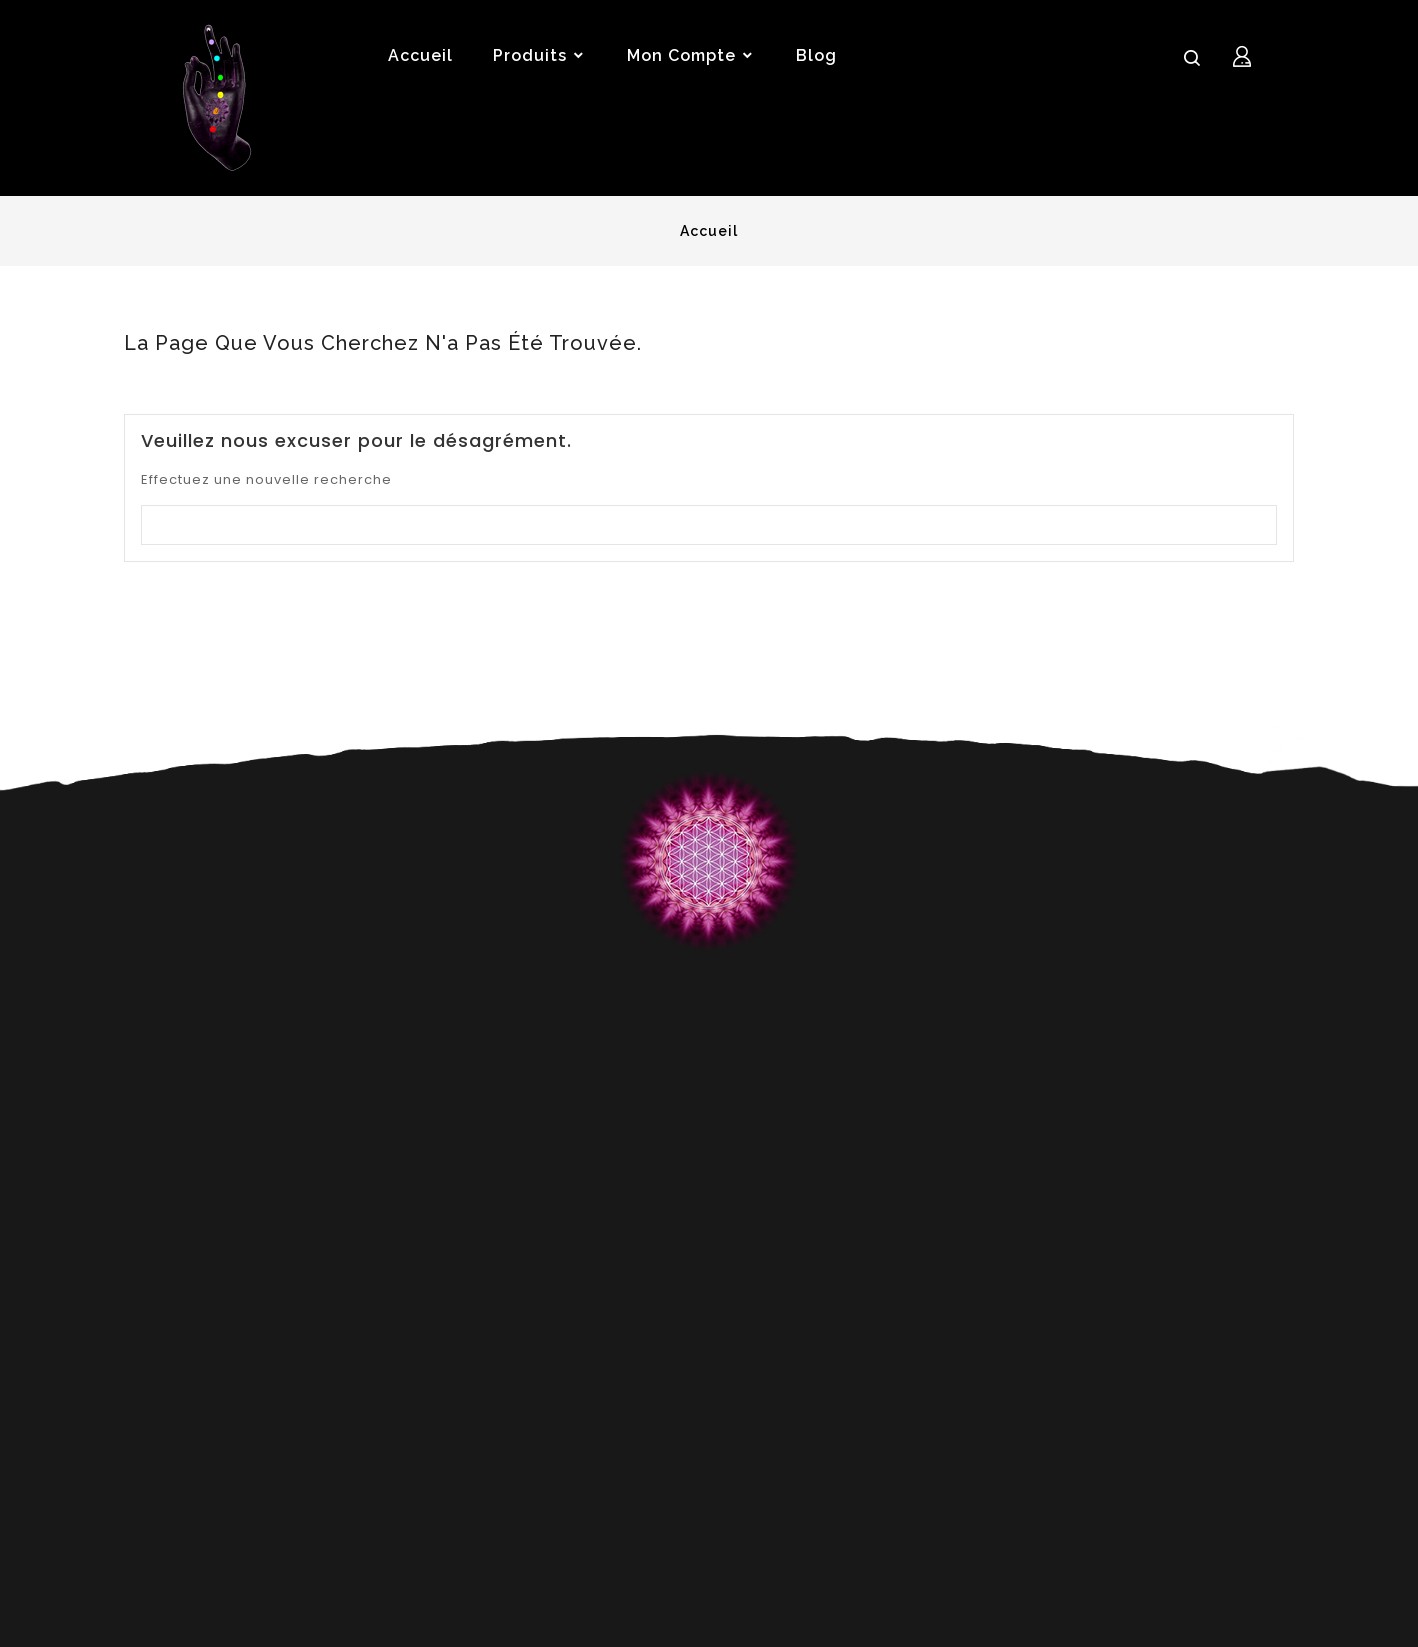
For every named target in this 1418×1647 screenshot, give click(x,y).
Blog (816, 55)
